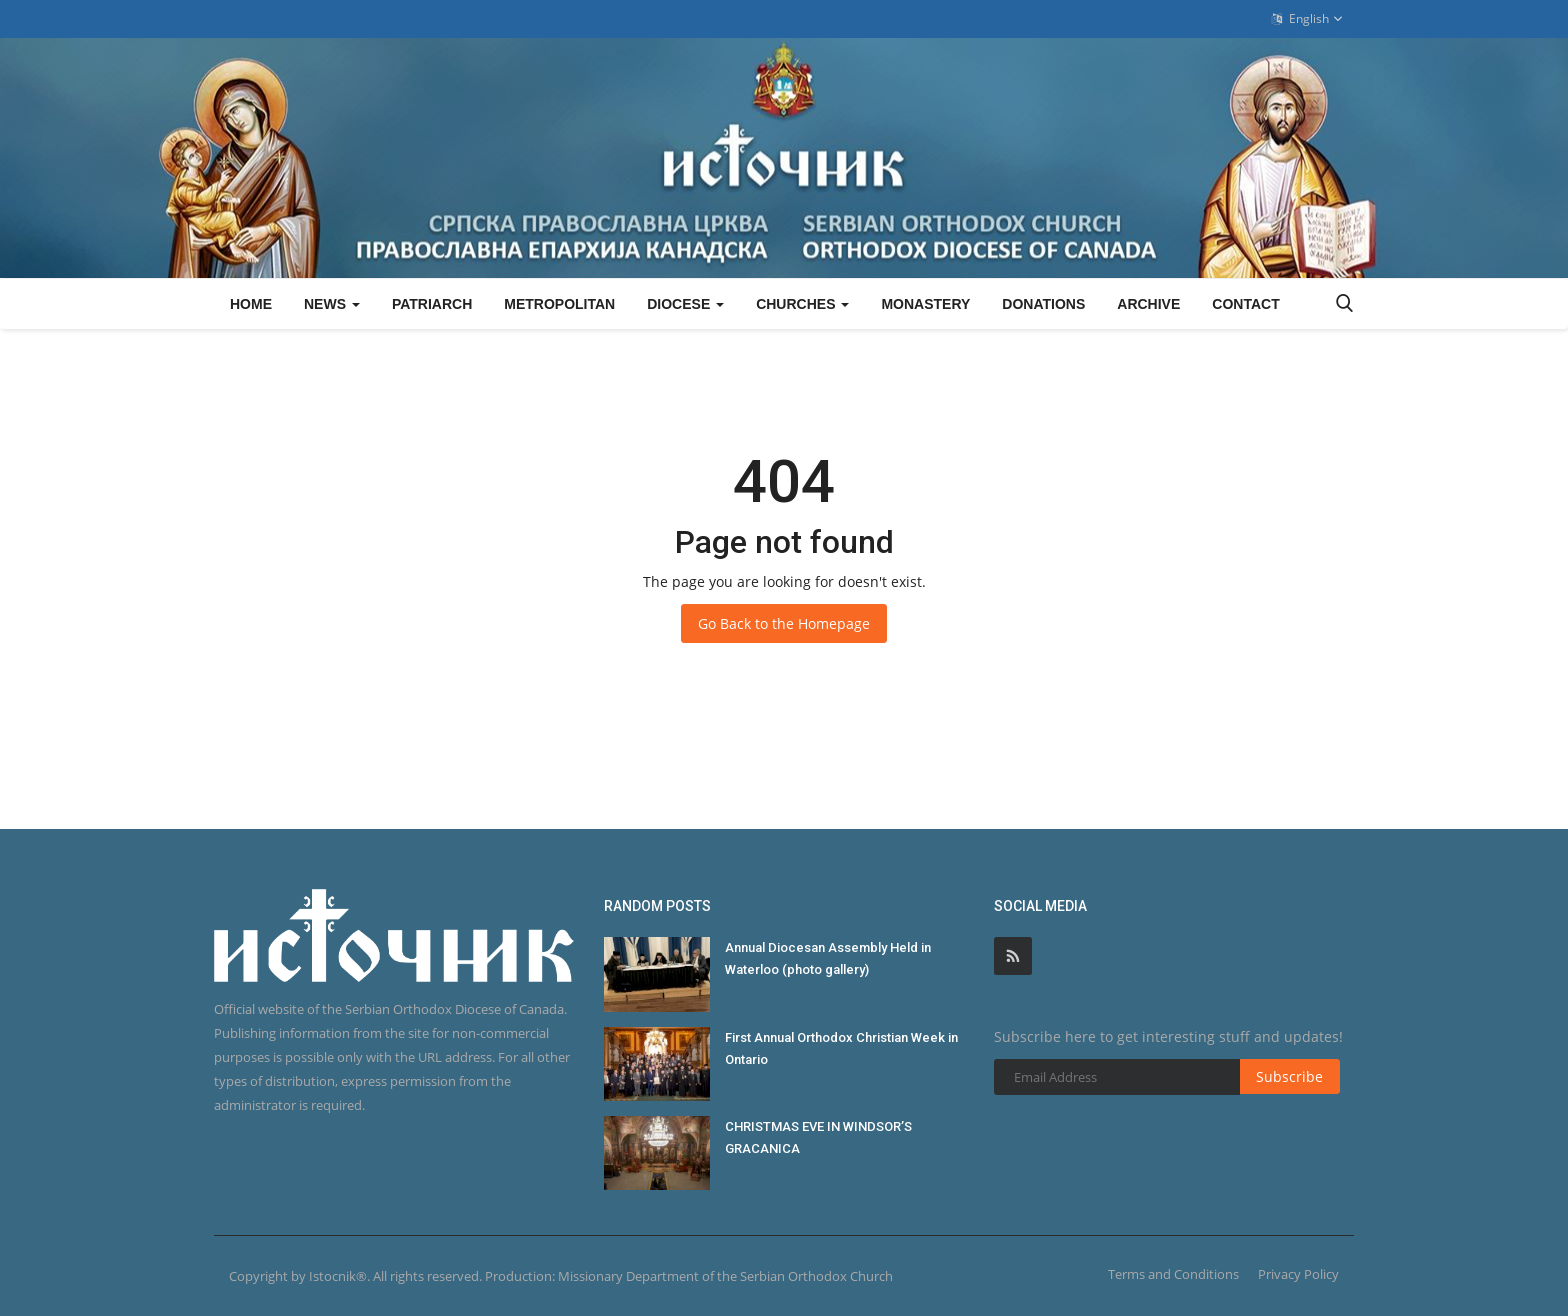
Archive (1148, 304)
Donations (1043, 304)
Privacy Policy (1298, 1274)
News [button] (332, 304)
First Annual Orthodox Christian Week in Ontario (841, 1048)
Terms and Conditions (1173, 1274)
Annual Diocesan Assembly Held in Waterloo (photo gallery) (828, 958)
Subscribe (1289, 1076)
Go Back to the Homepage (784, 623)
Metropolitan (559, 304)
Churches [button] (802, 304)
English (1307, 19)
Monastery (925, 304)
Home (251, 304)
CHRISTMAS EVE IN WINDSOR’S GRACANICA (818, 1137)
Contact (1245, 304)
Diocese (685, 304)
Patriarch (432, 304)
